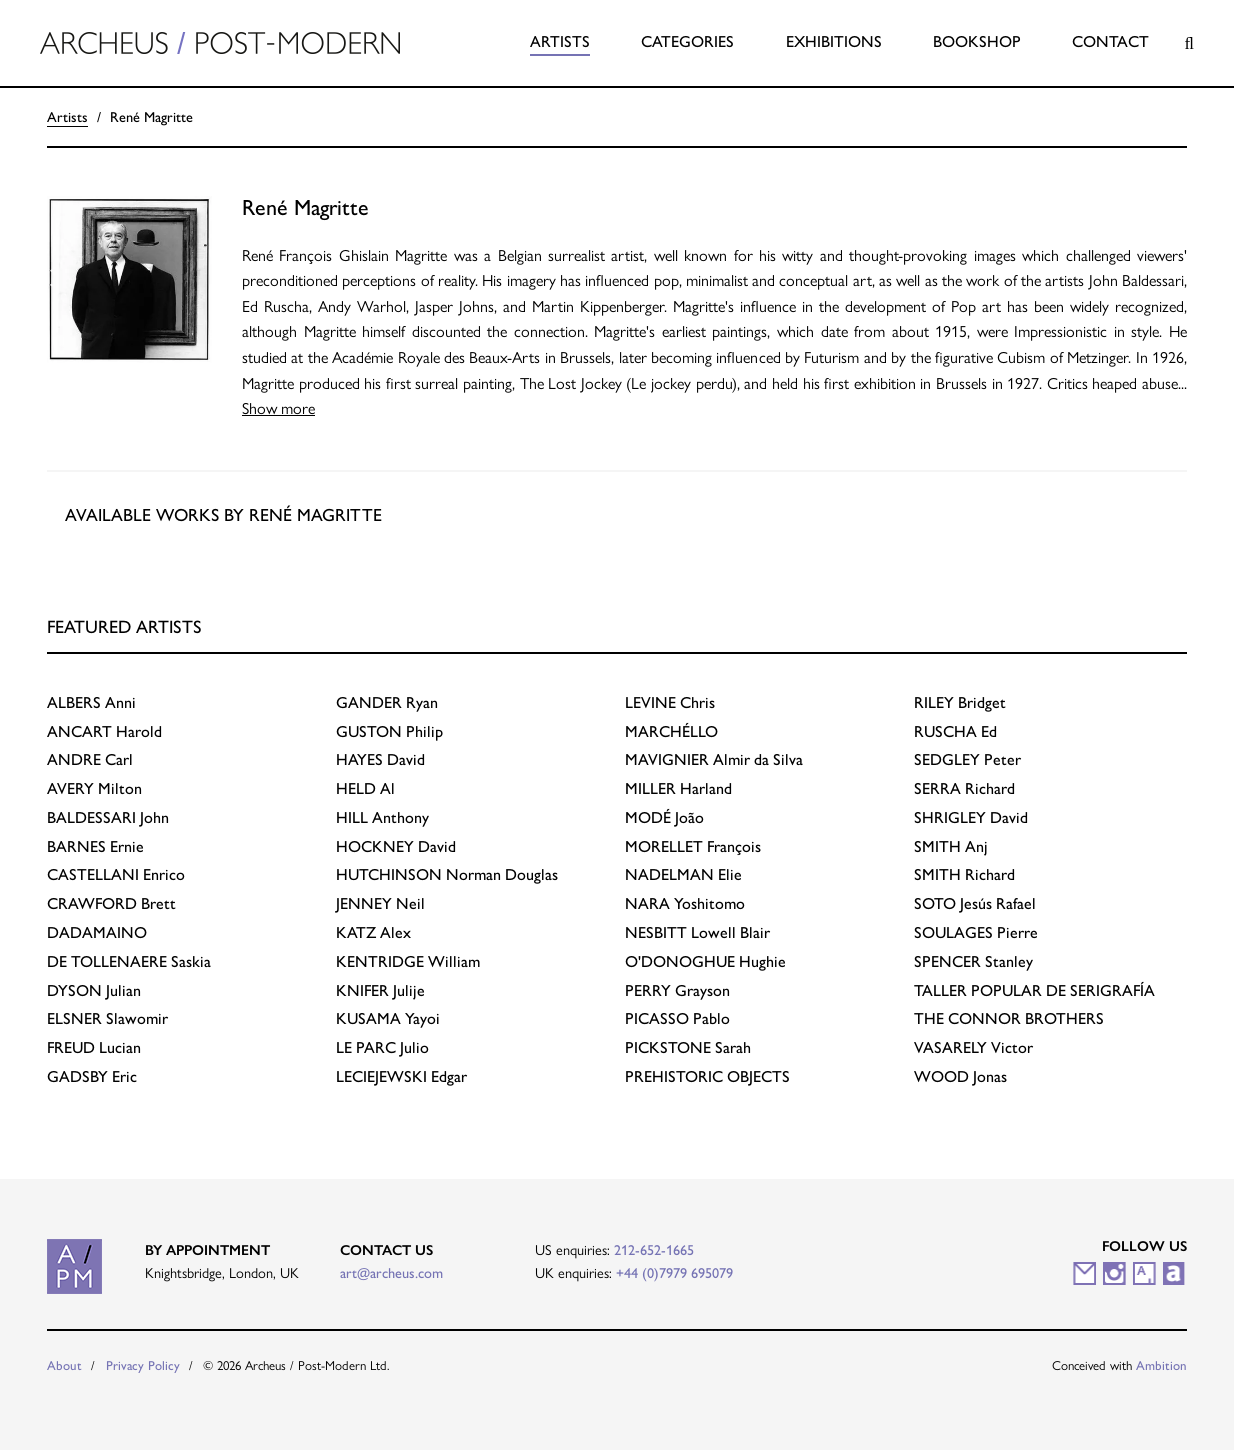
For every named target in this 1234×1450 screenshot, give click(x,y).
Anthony (382, 817)
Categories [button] (687, 41)
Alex (373, 932)
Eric (92, 1076)
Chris (670, 702)
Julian (94, 990)
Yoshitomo (685, 903)
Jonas (960, 1076)
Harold (104, 731)
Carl (90, 759)
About (64, 1365)
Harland (678, 788)
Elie (683, 874)
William (408, 961)
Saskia (129, 961)
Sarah (688, 1047)
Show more (278, 408)
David (380, 759)
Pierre (976, 932)
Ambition (1161, 1365)
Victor (973, 1047)
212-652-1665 (654, 1250)
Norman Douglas (447, 874)
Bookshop (977, 41)
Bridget (960, 702)
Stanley (973, 961)
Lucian (94, 1047)
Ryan (387, 702)
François (693, 846)
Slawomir (107, 1018)
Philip (389, 731)
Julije (380, 990)
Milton (94, 788)
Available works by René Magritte (223, 514)
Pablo (677, 1018)
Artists (560, 41)
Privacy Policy (143, 1365)
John (108, 817)
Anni (91, 702)
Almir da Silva (714, 759)
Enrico (116, 874)
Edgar (401, 1076)
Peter (967, 759)
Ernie (95, 846)
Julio (382, 1047)
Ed (955, 731)
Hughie (705, 961)
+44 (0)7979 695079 (674, 1273)
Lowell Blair (697, 932)
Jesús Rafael (975, 903)
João (664, 817)
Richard (964, 788)
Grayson (677, 990)
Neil (380, 903)
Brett (111, 903)
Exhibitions (834, 41)
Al (365, 788)
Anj (951, 846)
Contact (1110, 41)
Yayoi (388, 1018)
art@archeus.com (391, 1273)
